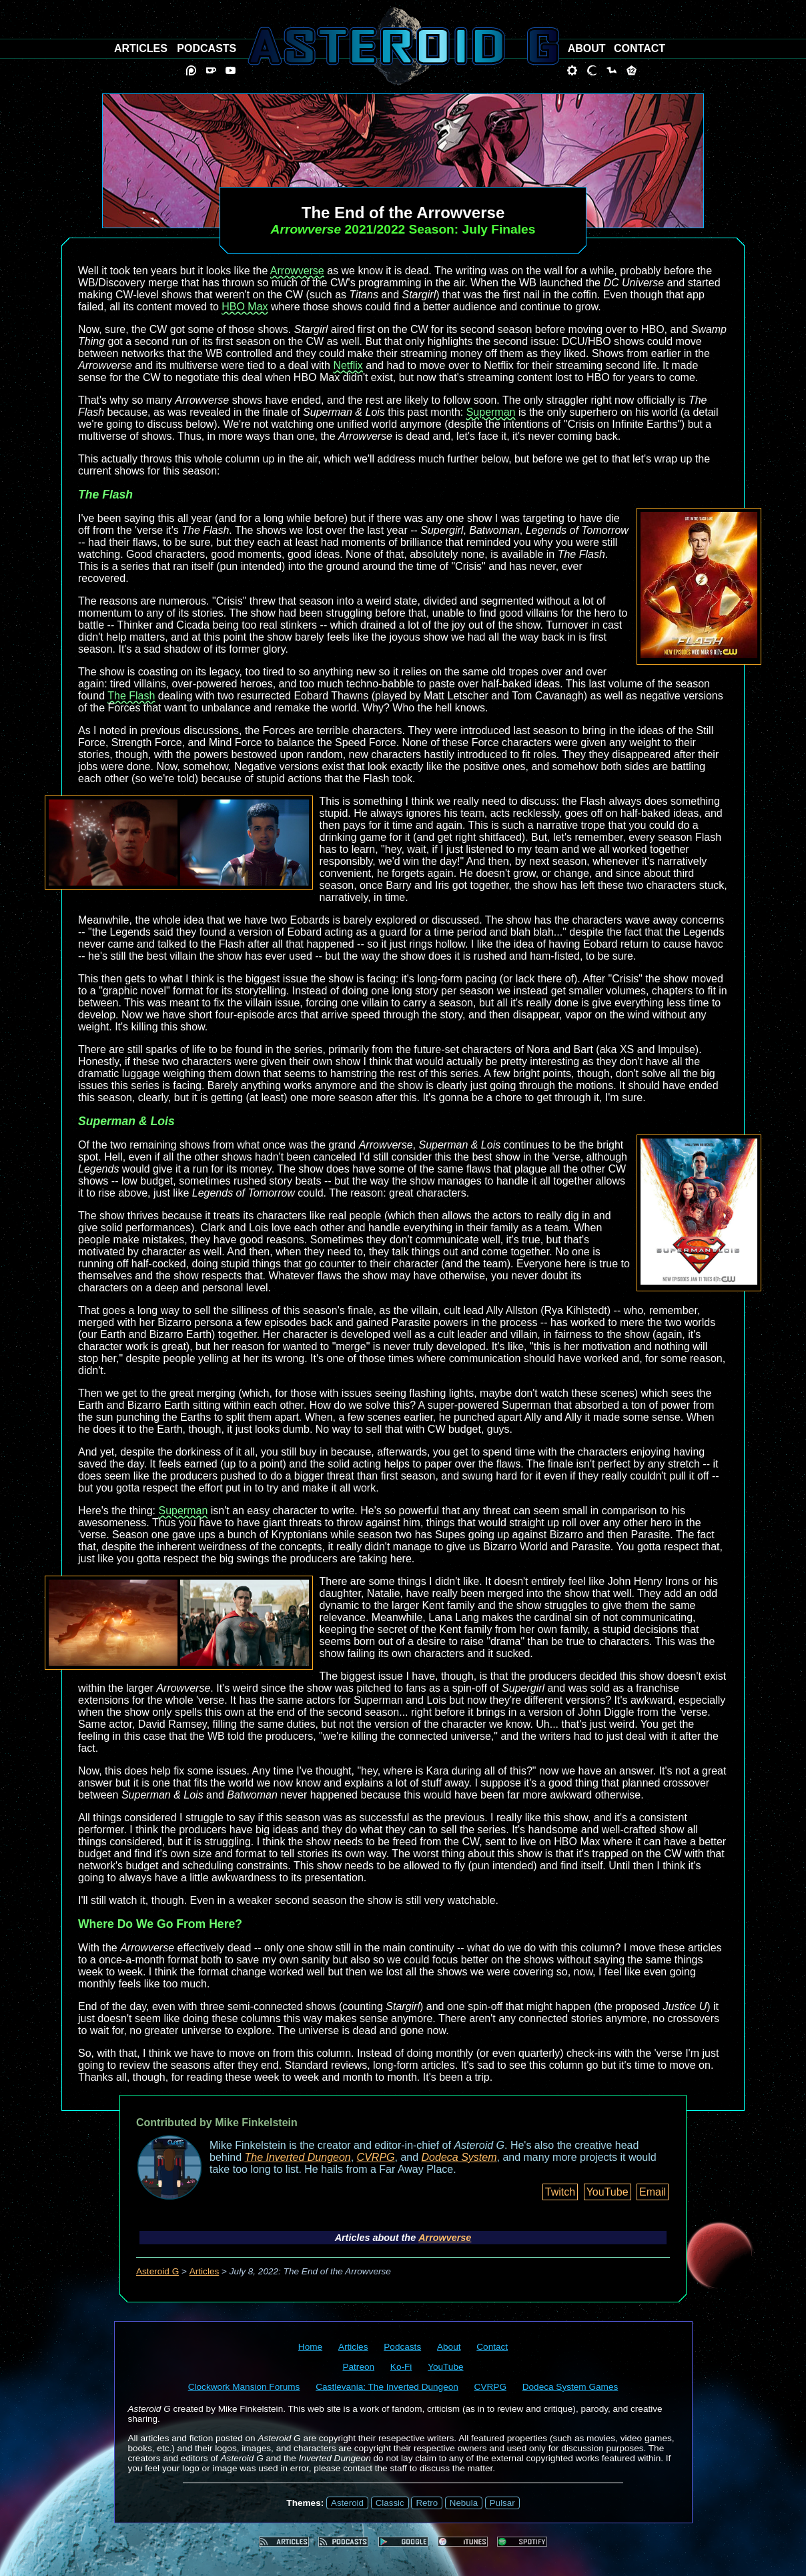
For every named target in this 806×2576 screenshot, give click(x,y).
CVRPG (376, 2157)
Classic (390, 2503)
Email (652, 2192)
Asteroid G (157, 2271)
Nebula (464, 2503)
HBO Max (245, 306)
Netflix (347, 365)
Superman (491, 412)
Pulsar (502, 2503)
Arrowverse (297, 270)
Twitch (560, 2192)
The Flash (131, 695)
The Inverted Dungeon (298, 2157)
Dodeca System (459, 2157)
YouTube (607, 2192)
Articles (204, 2271)
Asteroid (347, 2503)
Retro (427, 2503)
